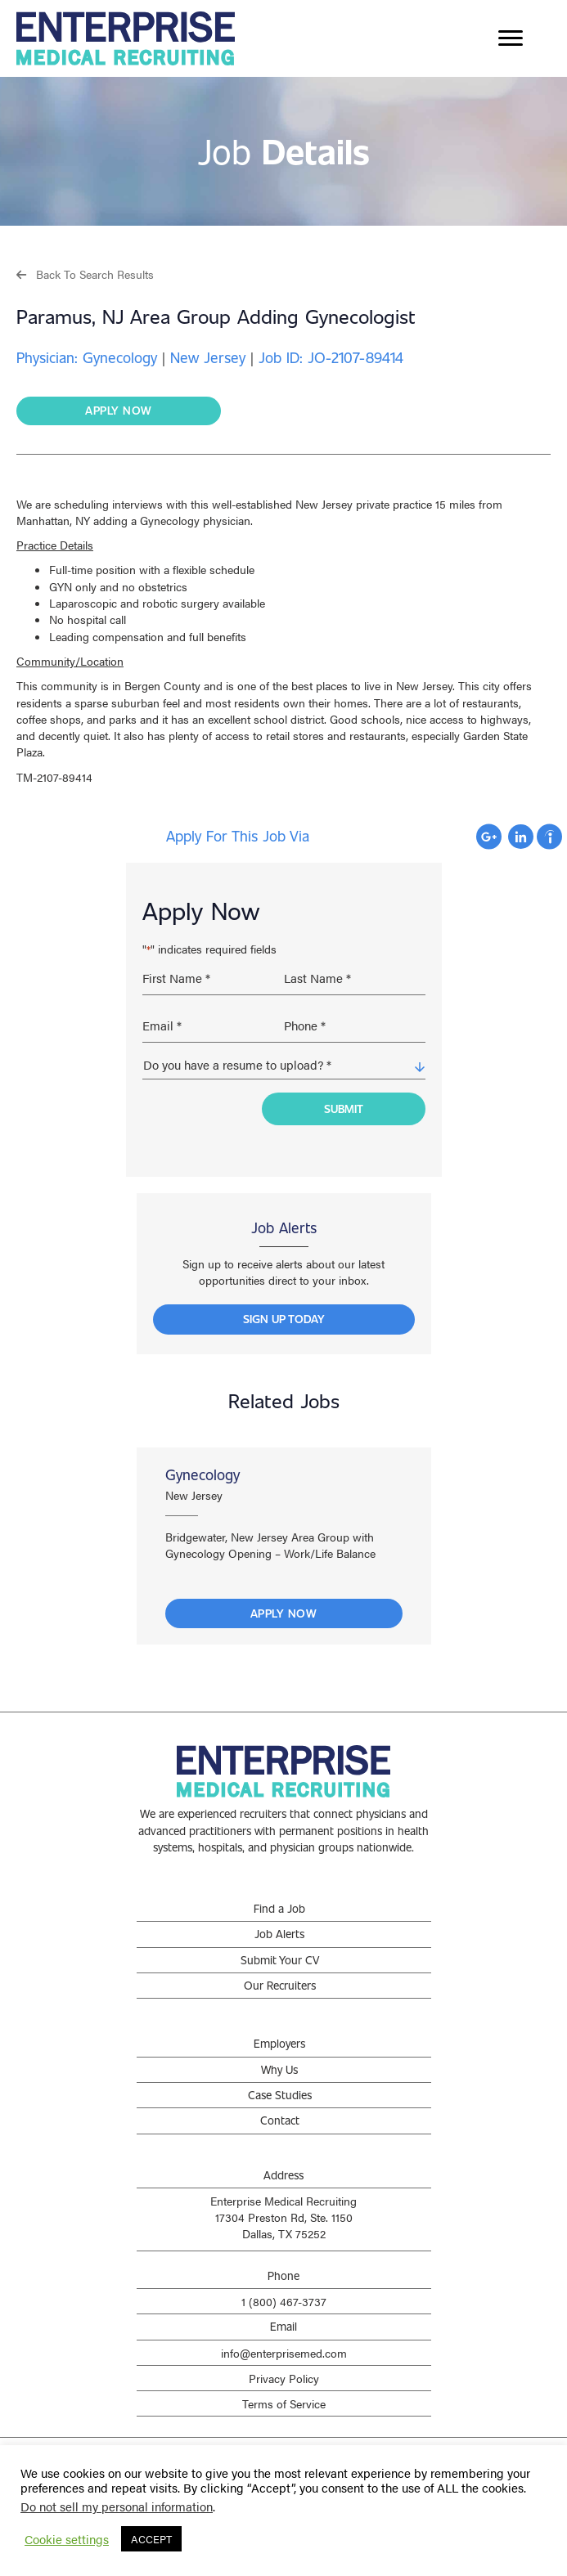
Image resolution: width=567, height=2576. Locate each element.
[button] (85, 273)
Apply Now (283, 1601)
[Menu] (510, 38)
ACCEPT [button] (151, 2539)
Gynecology (202, 1461)
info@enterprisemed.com (284, 2339)
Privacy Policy (284, 2365)
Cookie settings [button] (67, 2539)
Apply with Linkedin (520, 836)
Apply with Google (489, 836)
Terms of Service (284, 2391)
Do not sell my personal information (116, 2506)
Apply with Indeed (549, 836)
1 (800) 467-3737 (283, 2289)
